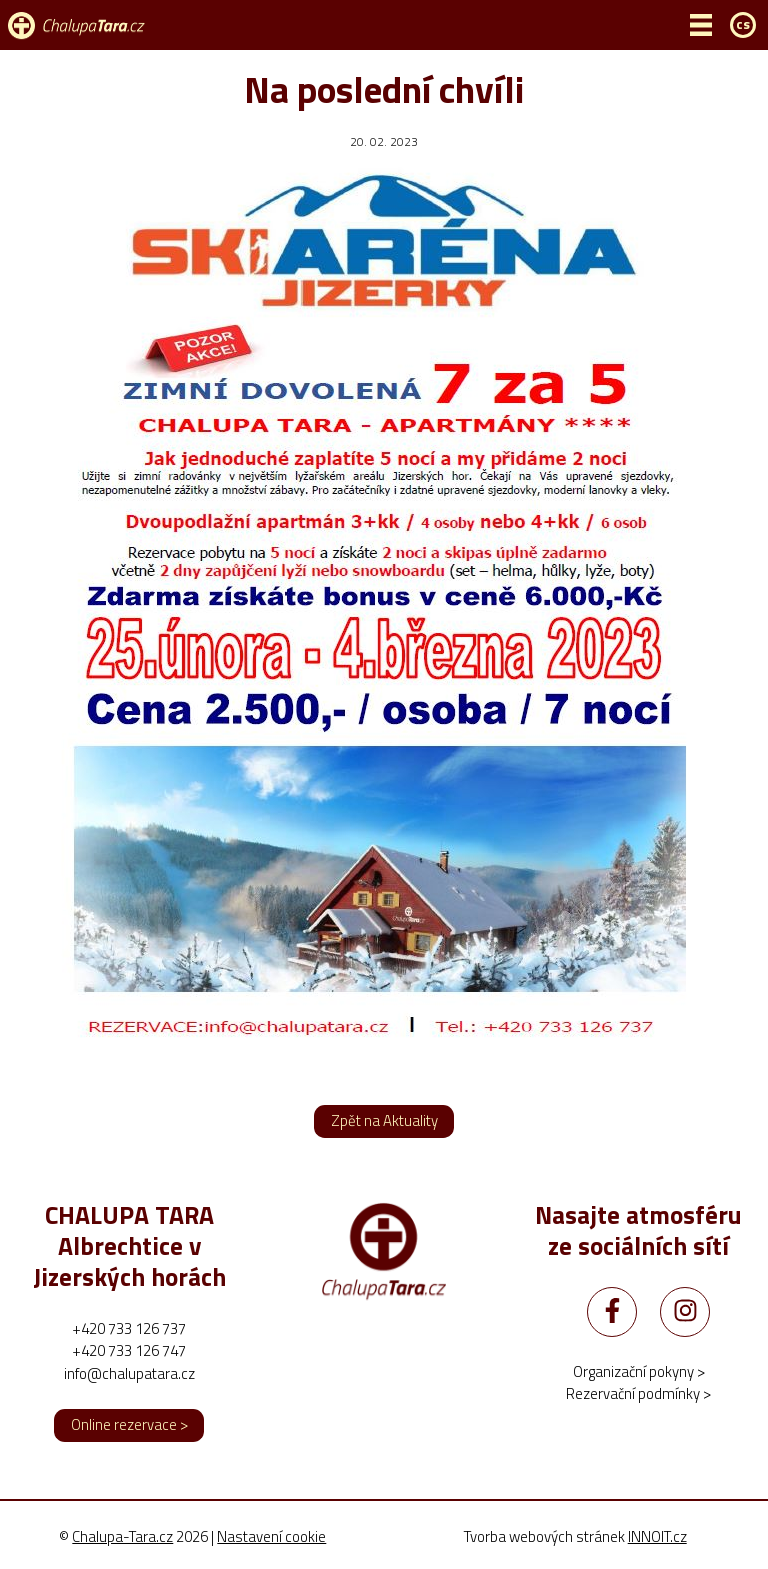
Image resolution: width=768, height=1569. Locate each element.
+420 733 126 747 (129, 1350)
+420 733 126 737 (129, 1328)
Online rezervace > (129, 1424)
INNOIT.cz (657, 1536)
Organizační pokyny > (639, 1371)
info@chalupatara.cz (129, 1373)
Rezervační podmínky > (638, 1393)
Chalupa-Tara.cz (122, 1536)
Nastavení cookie (271, 1537)
